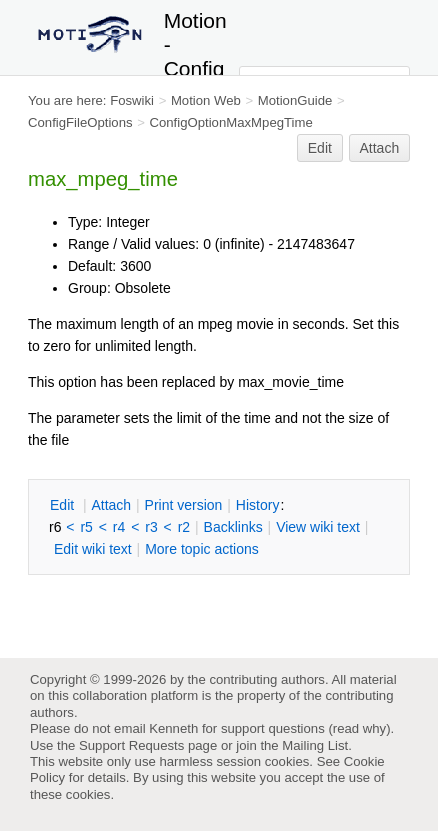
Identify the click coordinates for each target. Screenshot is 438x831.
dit (64, 505)
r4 (119, 527)
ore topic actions (202, 549)
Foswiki (132, 100)
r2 (184, 527)
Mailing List (315, 745)
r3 (151, 527)
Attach (380, 148)
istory (258, 505)
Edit (320, 148)
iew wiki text (318, 527)
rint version (184, 505)
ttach (111, 505)
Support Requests (131, 745)
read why (359, 728)
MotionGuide (295, 100)
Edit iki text (93, 549)
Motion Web (206, 100)
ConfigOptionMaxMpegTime (230, 122)
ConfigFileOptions (80, 122)
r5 (86, 527)
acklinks (233, 527)
